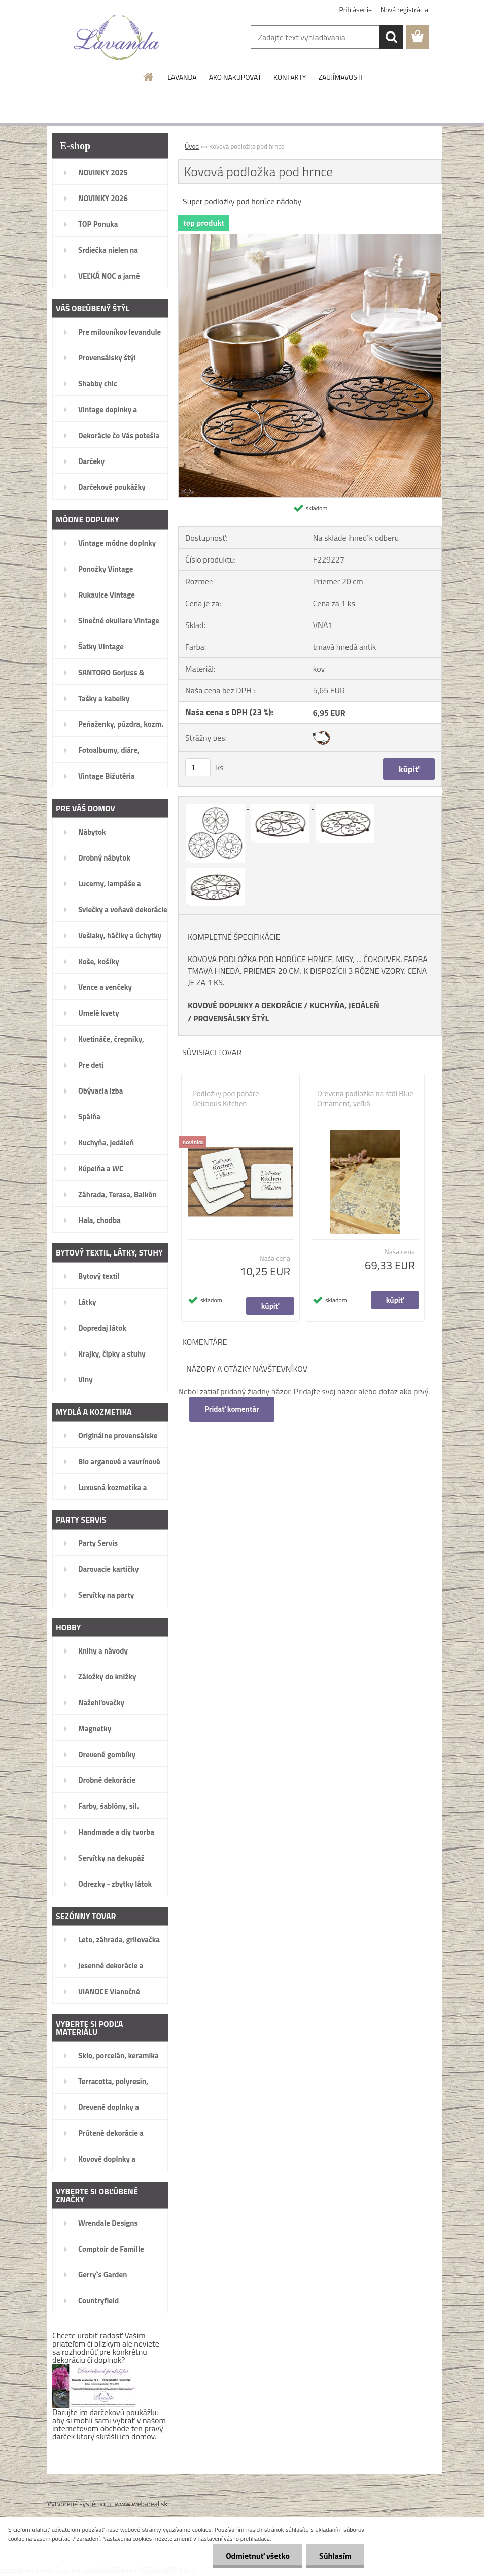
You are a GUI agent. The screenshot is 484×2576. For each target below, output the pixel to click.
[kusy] (198, 767)
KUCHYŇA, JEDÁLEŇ (344, 1005)
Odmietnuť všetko (258, 2556)
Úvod (192, 146)
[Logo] (117, 37)
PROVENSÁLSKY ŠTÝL (231, 1018)
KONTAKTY (289, 77)
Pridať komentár (231, 1409)
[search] (391, 37)
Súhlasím (335, 2556)
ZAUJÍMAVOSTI (340, 77)
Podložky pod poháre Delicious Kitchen (225, 1098)
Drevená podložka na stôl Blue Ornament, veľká (365, 1098)
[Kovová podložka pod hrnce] (310, 238)
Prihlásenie (355, 9)
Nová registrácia (404, 9)
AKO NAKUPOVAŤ (235, 77)
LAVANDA (181, 77)
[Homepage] (148, 76)
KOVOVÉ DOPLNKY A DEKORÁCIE (245, 1005)
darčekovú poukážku (124, 2412)
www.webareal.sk (141, 2503)
